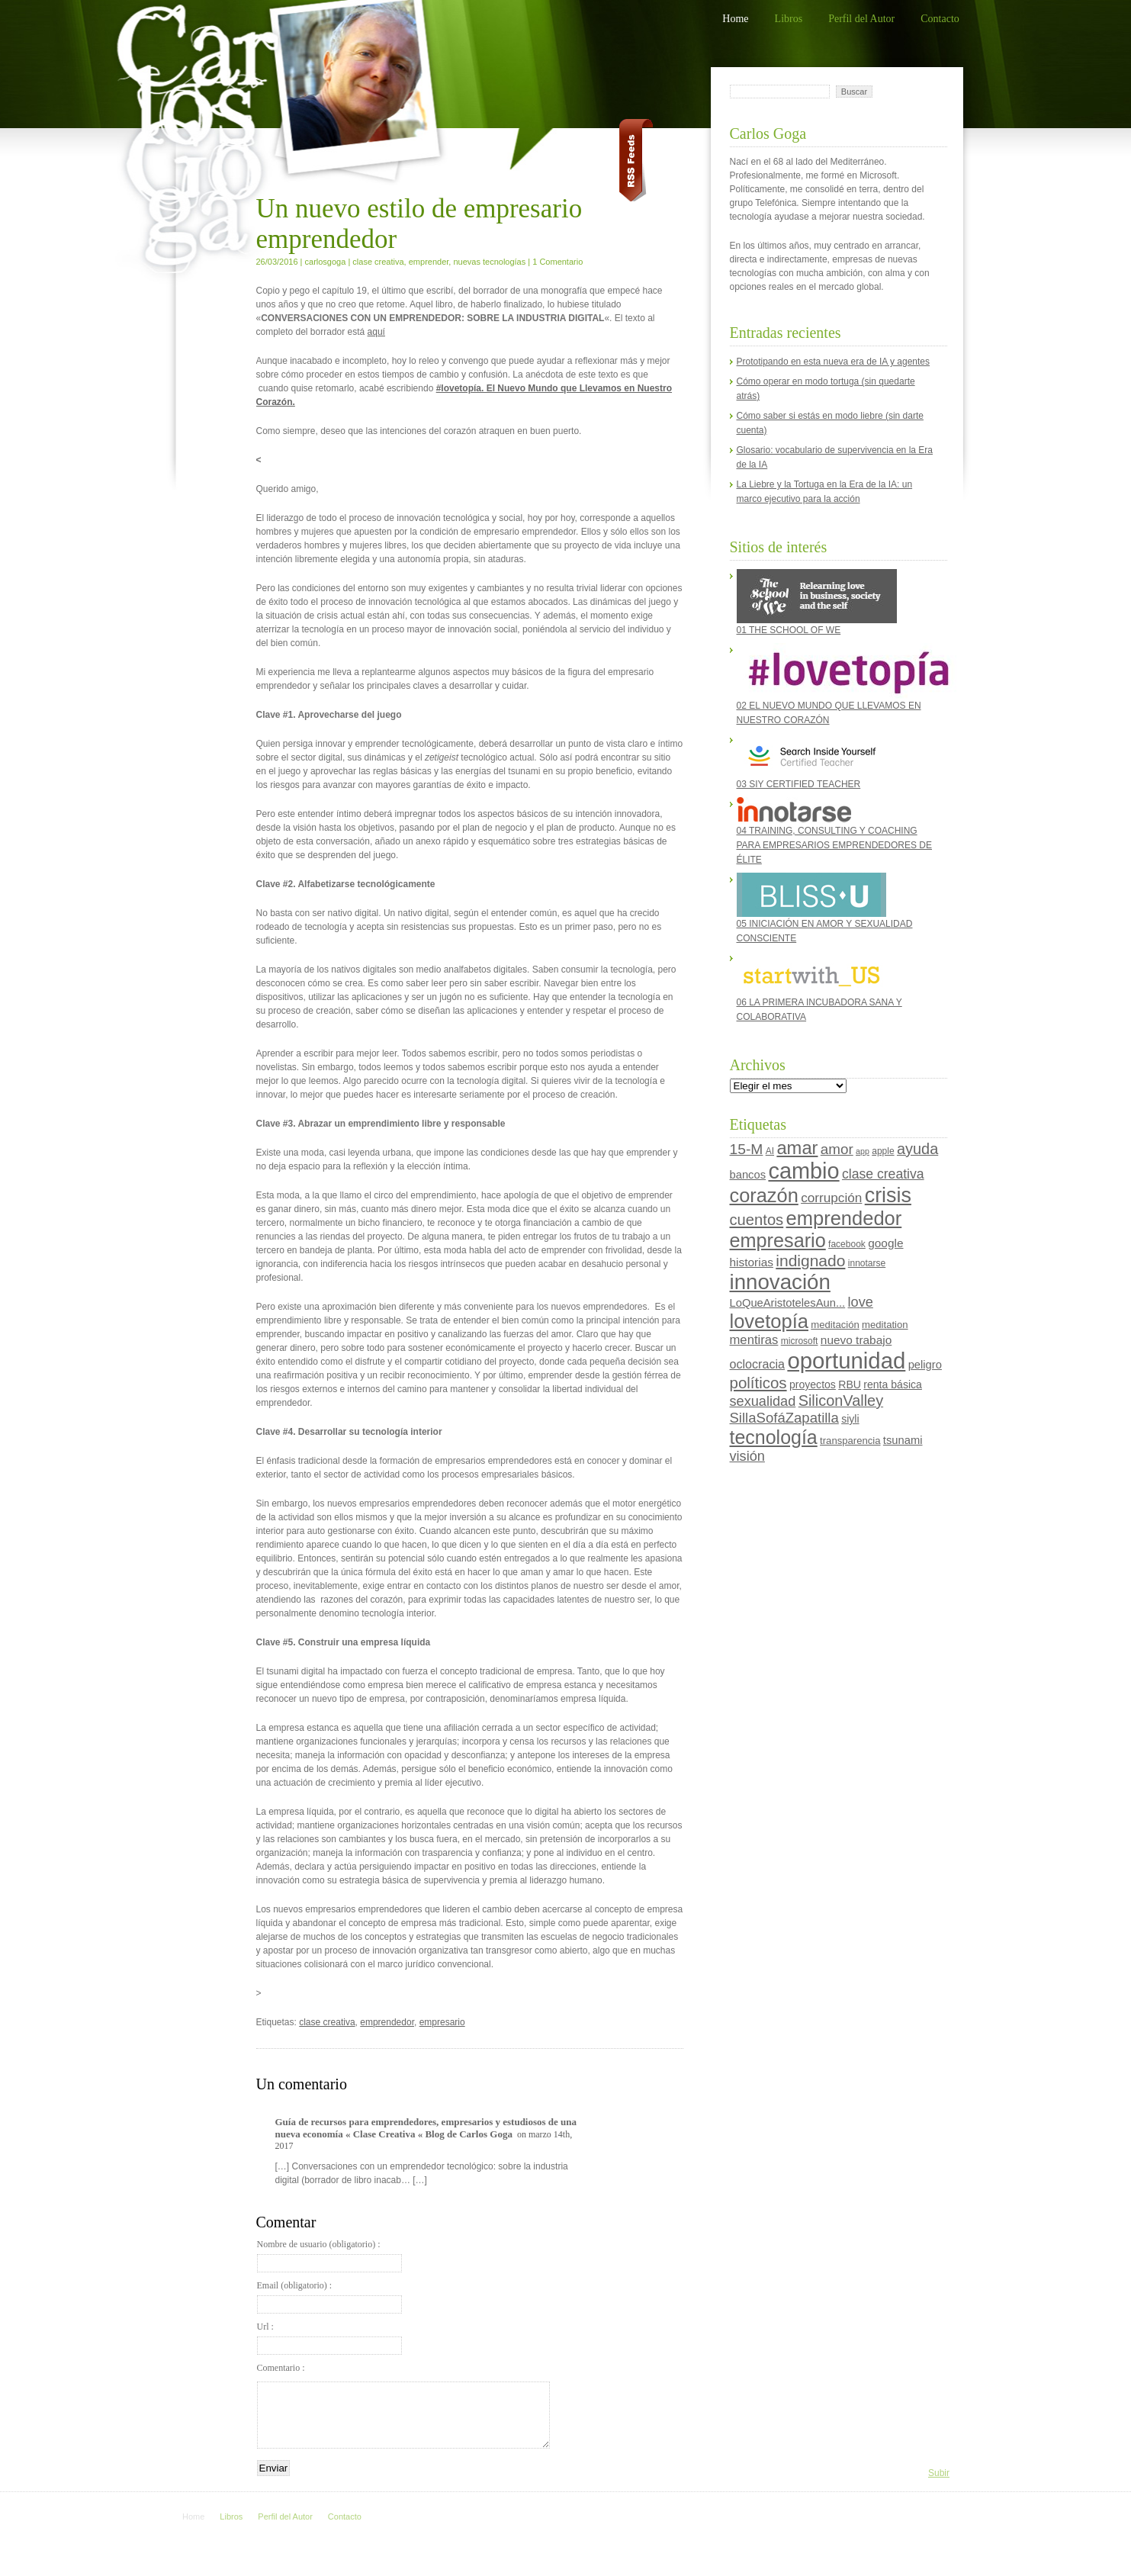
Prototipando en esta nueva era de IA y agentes (833, 361)
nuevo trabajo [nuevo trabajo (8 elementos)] (856, 1339)
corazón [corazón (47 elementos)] (764, 1195)
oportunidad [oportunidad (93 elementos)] (846, 1360)
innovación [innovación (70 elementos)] (780, 1282)
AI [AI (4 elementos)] (770, 1151)
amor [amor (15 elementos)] (837, 1149)
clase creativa (377, 261)
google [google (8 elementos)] (885, 1243)
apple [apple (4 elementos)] (883, 1151)
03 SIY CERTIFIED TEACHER (811, 761)
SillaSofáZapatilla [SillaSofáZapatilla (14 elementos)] (784, 1418)
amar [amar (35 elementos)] (797, 1148)
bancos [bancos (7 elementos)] (748, 1175)
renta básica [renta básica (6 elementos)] (892, 1384)
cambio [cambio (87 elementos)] (803, 1171)
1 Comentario (557, 261)
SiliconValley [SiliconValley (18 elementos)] (840, 1400)
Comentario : (281, 2367)
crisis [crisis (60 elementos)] (888, 1195)
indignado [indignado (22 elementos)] (810, 1260)
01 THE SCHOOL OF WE (817, 602)
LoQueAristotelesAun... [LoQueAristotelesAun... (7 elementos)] (788, 1303)
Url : (329, 2338)
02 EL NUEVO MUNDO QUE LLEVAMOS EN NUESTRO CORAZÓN (838, 684)
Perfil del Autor (861, 18)
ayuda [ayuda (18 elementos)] (917, 1148)
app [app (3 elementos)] (862, 1151)
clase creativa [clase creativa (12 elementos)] (883, 1174)
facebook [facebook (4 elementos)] (847, 1244)
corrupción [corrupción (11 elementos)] (831, 1197)
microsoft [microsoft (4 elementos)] (799, 1341)
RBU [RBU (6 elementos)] (849, 1384)
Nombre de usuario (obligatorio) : (329, 2255)
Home (735, 18)
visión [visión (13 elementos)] (747, 1456)
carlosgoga (325, 261)
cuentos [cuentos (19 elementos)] (757, 1219)
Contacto (940, 18)
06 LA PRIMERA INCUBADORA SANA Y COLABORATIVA (819, 986)
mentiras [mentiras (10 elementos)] (754, 1340)
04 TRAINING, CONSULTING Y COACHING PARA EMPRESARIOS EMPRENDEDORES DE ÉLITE (835, 831)
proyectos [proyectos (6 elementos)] (812, 1384)
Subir (938, 2473)
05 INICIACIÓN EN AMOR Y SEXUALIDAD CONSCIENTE (825, 908)
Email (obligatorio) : (329, 2297)
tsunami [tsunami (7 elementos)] (903, 1440)
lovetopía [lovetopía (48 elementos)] (769, 1321)
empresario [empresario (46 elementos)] (778, 1240)
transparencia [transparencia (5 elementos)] (850, 1440)
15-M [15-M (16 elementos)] (746, 1149)
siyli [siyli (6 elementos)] (850, 1419)
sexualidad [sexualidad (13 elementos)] (763, 1401)
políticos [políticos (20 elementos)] (758, 1382)
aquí (376, 331)
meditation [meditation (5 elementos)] (885, 1324)
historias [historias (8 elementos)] (751, 1262)
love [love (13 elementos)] (860, 1302)
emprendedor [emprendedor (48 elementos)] (844, 1218)
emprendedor (387, 2022)
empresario (442, 2022)
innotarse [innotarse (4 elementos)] (866, 1263)
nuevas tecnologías (489, 261)
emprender (429, 261)
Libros (789, 18)
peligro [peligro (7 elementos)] (925, 1365)
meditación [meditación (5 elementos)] (835, 1324)
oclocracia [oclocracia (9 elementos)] (758, 1364)
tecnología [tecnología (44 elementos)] (774, 1437)
